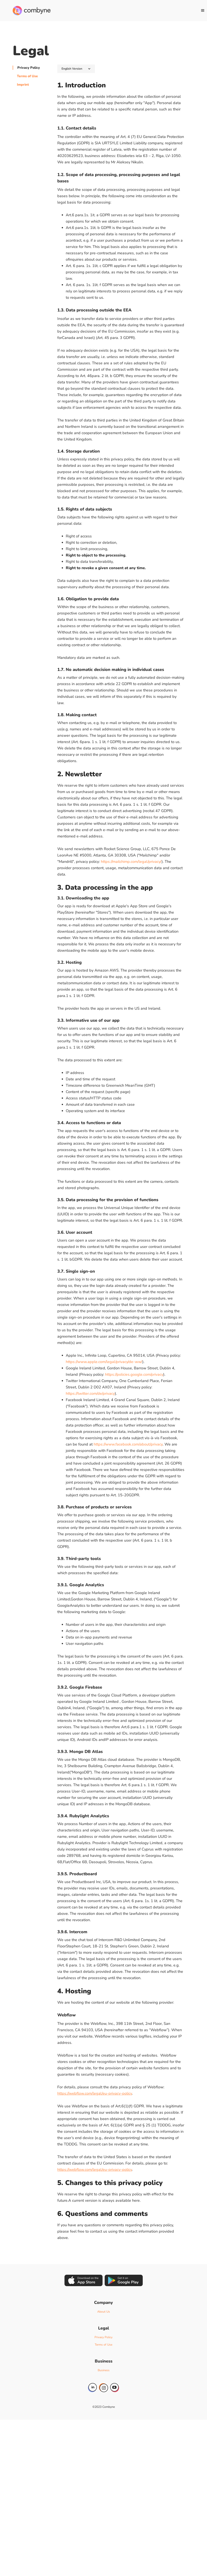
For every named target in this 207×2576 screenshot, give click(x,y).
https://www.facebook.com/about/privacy (128, 1444)
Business (104, 2370)
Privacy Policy (28, 68)
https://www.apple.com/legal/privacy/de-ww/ (104, 1361)
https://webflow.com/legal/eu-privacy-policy (94, 2093)
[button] (76, 69)
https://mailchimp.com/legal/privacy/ (131, 861)
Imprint (23, 85)
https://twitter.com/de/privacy (90, 1393)
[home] (32, 10)
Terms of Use (27, 76)
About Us (103, 2312)
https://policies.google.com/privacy (134, 1374)
